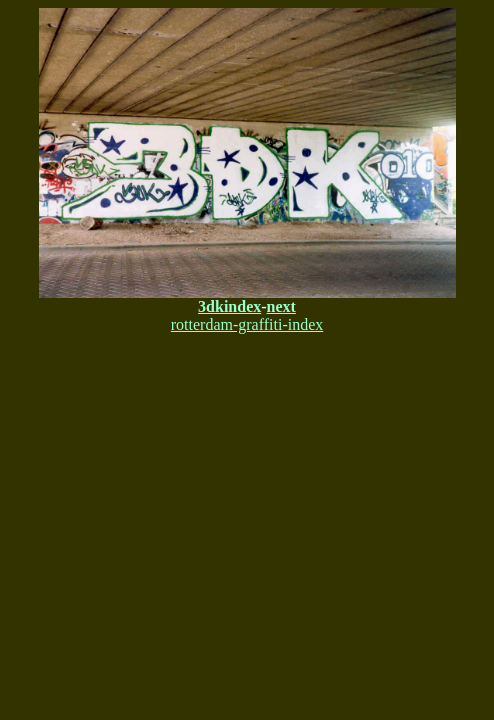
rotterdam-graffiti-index (247, 324)
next (281, 306)
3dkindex (229, 306)
